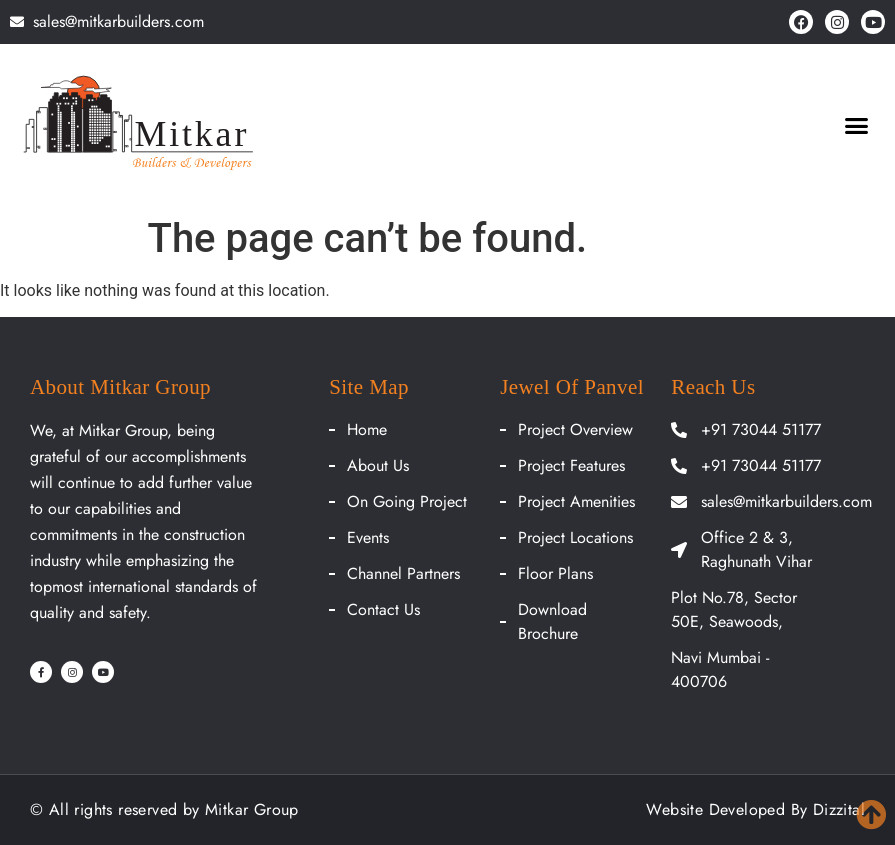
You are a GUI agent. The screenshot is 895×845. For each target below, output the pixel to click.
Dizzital (839, 809)
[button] (857, 126)
